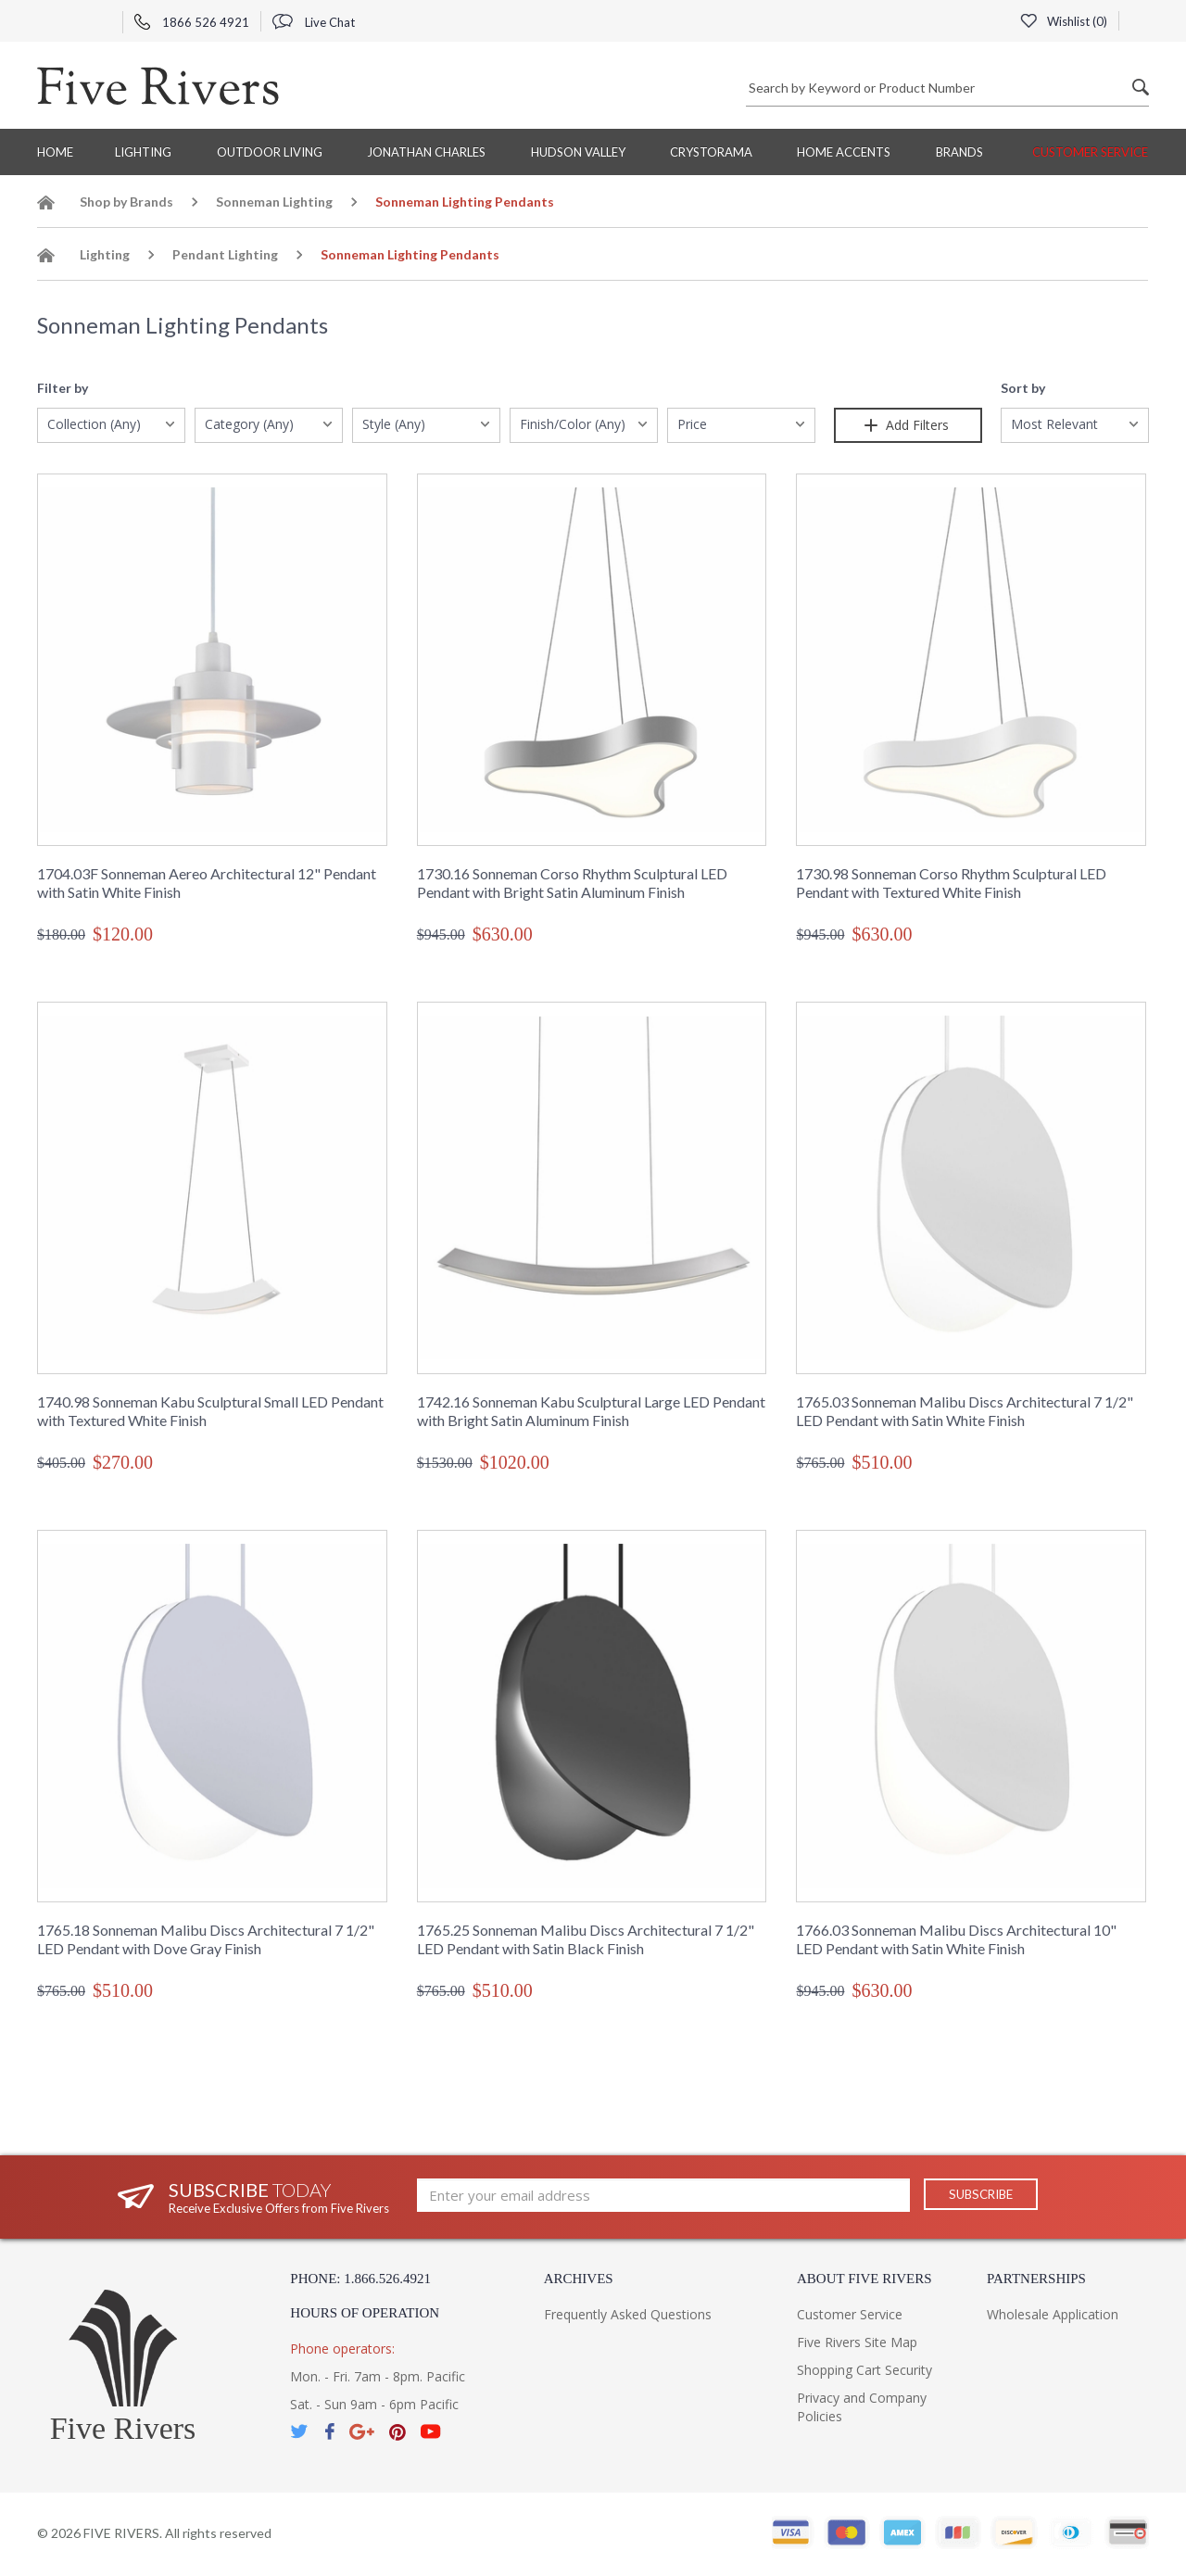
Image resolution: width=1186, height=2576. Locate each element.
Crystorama (711, 152)
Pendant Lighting (225, 254)
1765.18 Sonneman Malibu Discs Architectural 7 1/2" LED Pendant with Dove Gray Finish (205, 1939)
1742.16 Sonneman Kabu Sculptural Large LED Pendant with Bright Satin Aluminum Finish (591, 1411)
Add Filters (908, 425)
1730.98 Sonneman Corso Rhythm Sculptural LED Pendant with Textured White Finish (951, 883)
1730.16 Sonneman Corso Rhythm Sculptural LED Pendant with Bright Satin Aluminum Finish (572, 883)
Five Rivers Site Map (857, 2342)
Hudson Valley (578, 152)
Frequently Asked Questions (628, 2314)
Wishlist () (1062, 21)
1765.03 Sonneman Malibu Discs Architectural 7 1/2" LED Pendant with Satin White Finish (964, 1411)
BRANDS (959, 152)
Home (55, 152)
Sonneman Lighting (274, 201)
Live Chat (313, 22)
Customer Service (1090, 152)
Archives (578, 2278)
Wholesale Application (1052, 2314)
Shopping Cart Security (864, 2370)
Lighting (143, 152)
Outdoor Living (269, 152)
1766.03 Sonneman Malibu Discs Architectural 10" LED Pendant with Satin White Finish (956, 1939)
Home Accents (843, 152)
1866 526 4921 (191, 22)
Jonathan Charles (426, 152)
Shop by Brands (126, 201)
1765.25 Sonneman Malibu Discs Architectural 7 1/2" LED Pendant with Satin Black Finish (585, 1939)
